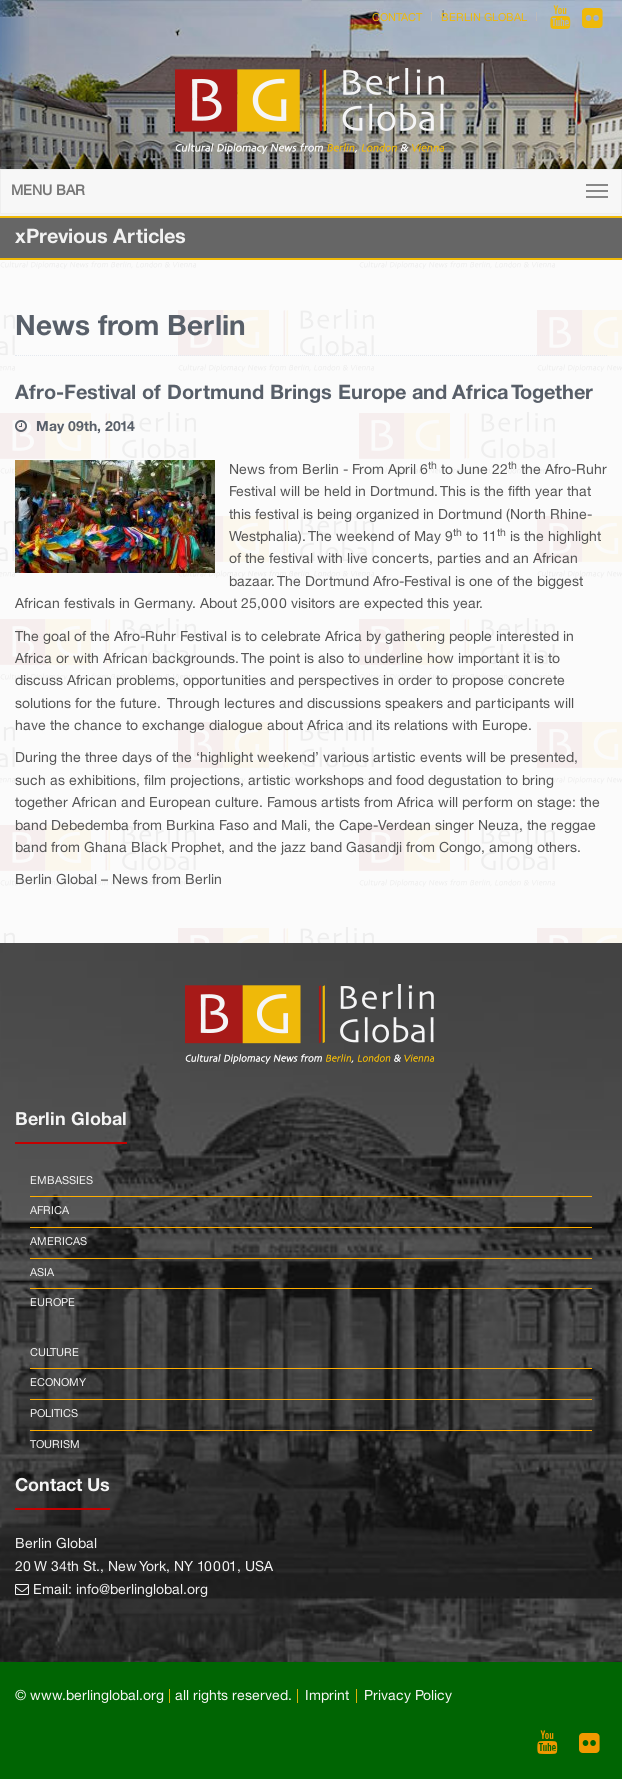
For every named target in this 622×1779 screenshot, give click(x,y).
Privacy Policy (408, 1696)
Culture (54, 1353)
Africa (49, 1211)
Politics (54, 1414)
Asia (42, 1273)
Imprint (327, 1696)
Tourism (55, 1445)
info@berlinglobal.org (142, 1590)
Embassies (61, 1181)
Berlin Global (484, 18)
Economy (58, 1383)
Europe (52, 1303)
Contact (397, 18)
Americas (58, 1242)
